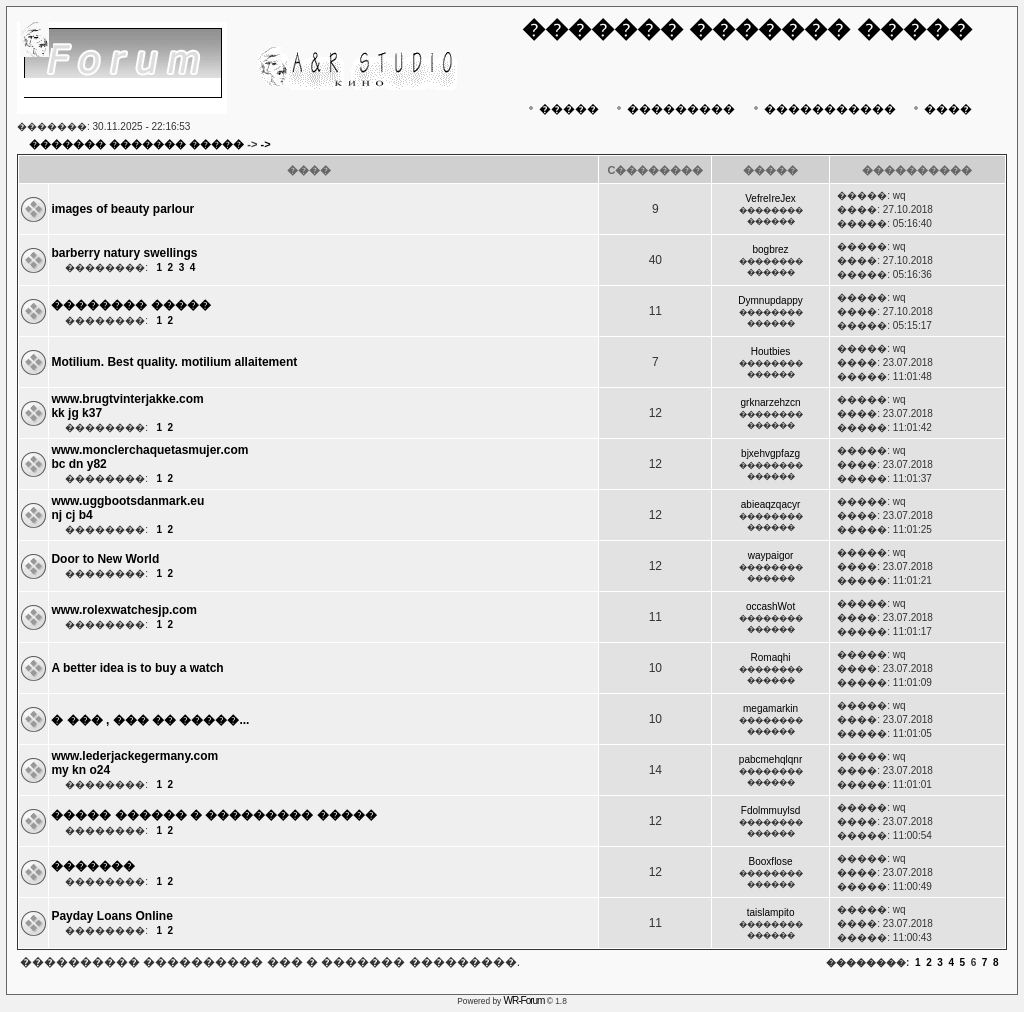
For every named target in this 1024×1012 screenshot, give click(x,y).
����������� (822, 109)
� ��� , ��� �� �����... (150, 720)
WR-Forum (524, 1000)
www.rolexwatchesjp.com (124, 610)
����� (561, 109)
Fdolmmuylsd (770, 810)
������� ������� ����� (136, 144)
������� (93, 866)
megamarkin (770, 708)
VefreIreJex (770, 198)
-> (266, 144)
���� (940, 109)
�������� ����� (130, 305)
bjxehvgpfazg (770, 453)
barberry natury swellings (124, 253)
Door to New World (105, 559)
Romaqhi (771, 657)
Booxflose (771, 861)
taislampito (771, 912)
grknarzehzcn (771, 402)
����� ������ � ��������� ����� (213, 815)
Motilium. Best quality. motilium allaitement (174, 362)
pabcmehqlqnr (770, 759)
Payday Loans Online (111, 916)
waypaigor (771, 555)
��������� (673, 109)
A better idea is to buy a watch (137, 668)
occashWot (770, 606)
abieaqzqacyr (770, 504)
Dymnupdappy (770, 300)
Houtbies (770, 351)
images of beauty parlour (122, 209)
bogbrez (770, 249)
